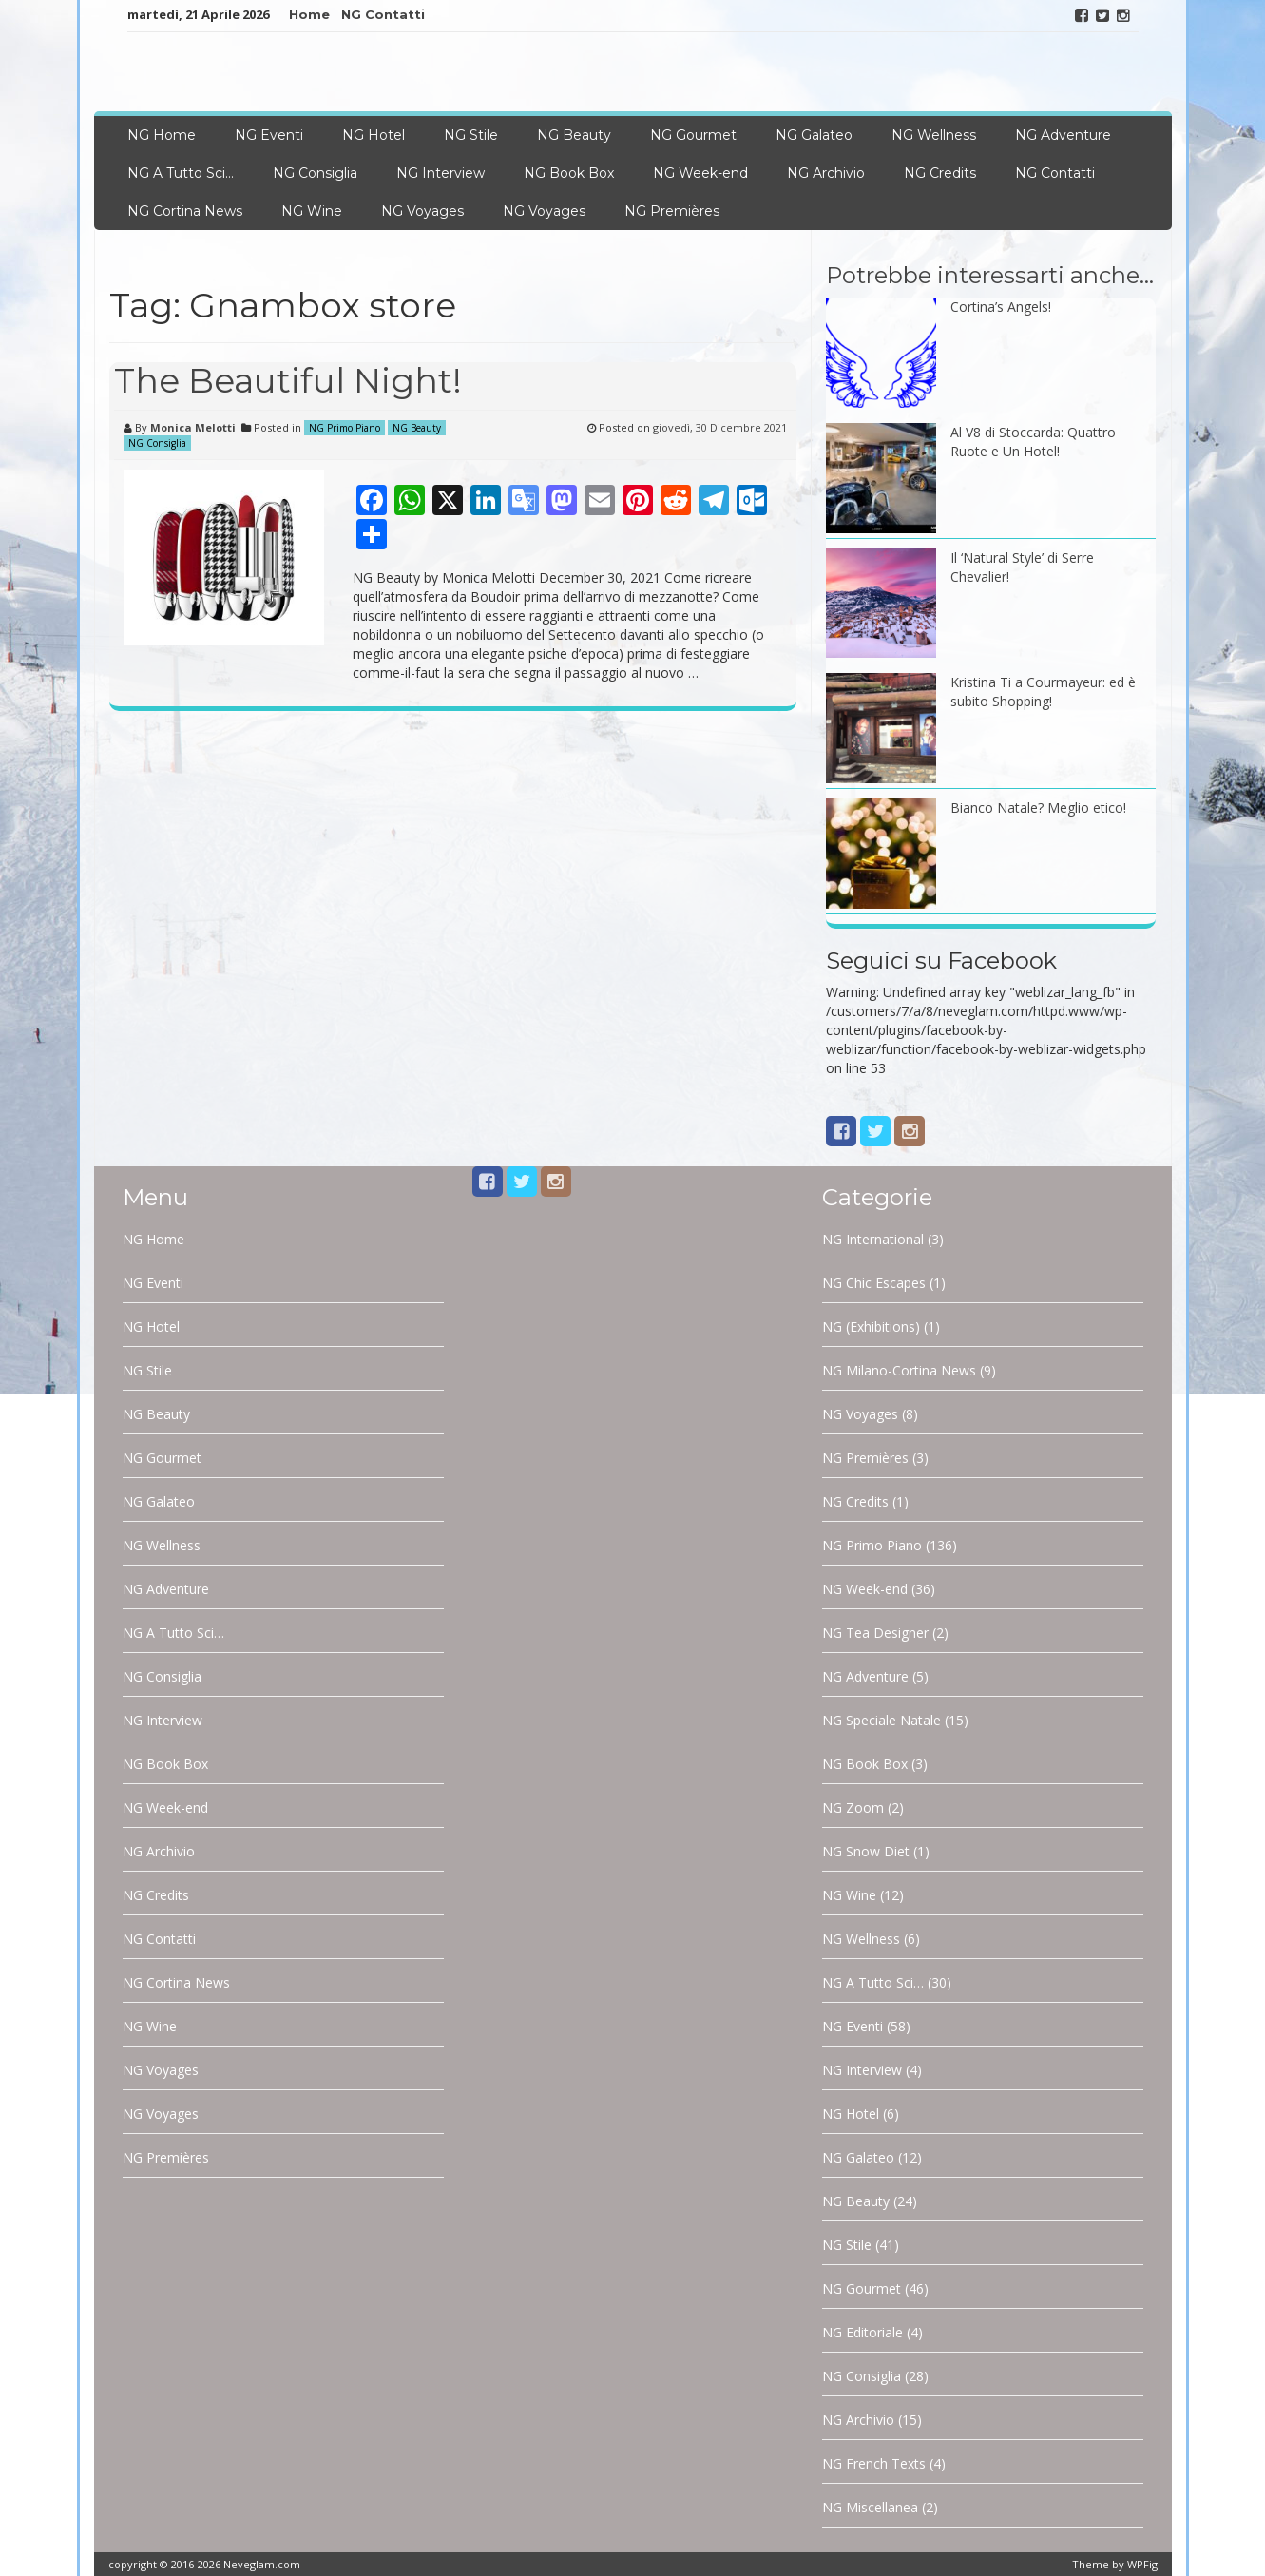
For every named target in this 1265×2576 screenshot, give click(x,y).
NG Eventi (269, 135)
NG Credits (940, 173)
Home (309, 14)
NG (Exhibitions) (871, 1326)
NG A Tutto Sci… (180, 173)
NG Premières (671, 211)
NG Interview (440, 173)
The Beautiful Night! (288, 380)
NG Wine (311, 211)
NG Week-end (700, 173)
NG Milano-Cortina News (899, 1370)
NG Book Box (569, 173)
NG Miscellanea (870, 2507)
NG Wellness (933, 135)
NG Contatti (383, 14)
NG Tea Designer (875, 1633)
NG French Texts (874, 2463)
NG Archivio (826, 173)
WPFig (1142, 2564)
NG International (873, 1239)
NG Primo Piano (344, 427)
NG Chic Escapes (874, 1283)
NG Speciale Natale (881, 1720)
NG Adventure (1063, 135)
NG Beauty (574, 135)
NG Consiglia (315, 173)
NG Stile (471, 135)
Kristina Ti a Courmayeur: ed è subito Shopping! (1043, 691)
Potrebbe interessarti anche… (990, 275)
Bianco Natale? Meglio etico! (1038, 807)
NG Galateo (814, 135)
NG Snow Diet (866, 1851)
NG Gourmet (693, 135)
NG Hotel (373, 135)
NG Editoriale (862, 2332)
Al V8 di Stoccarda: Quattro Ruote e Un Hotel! (1033, 441)
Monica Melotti (193, 427)
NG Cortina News (184, 211)
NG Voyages (422, 211)
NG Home (161, 135)
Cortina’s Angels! (1000, 307)
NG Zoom (853, 1807)
